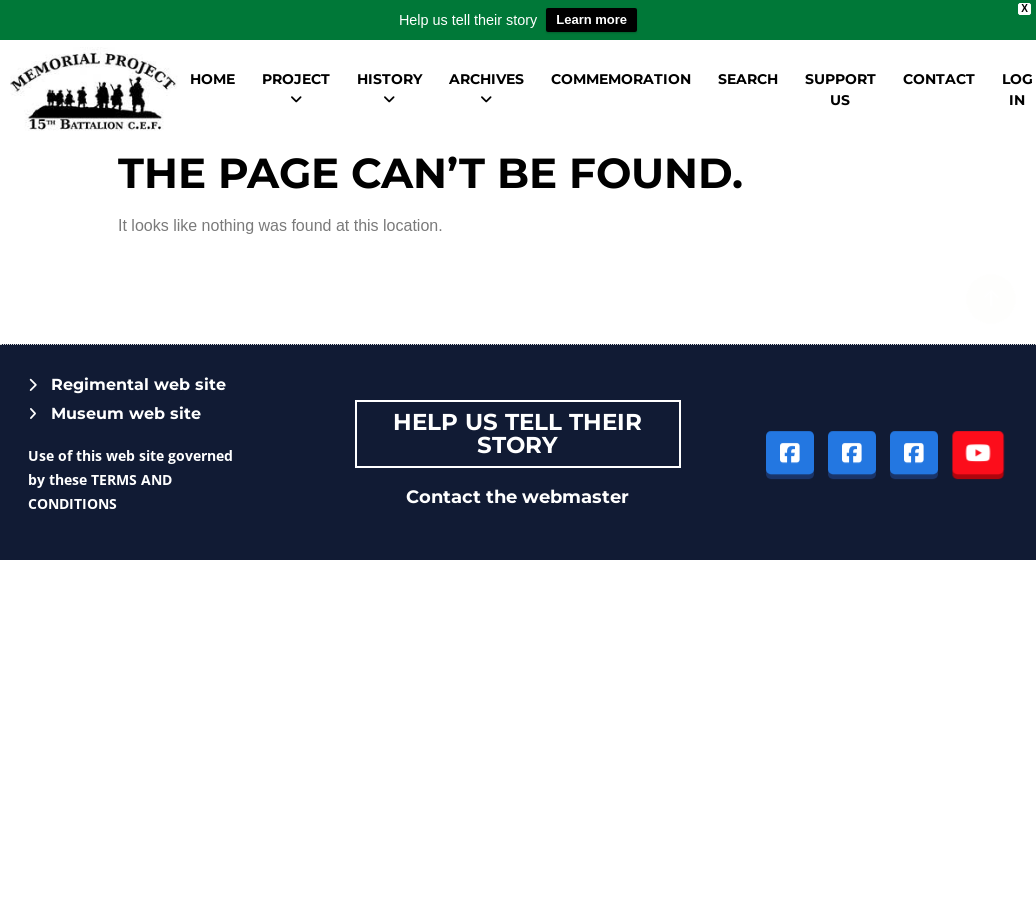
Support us (840, 89)
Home (212, 79)
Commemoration (621, 79)
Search (748, 79)
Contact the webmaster (517, 497)
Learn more (591, 19)
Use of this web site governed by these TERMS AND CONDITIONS (130, 479)
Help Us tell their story (517, 433)
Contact (939, 79)
